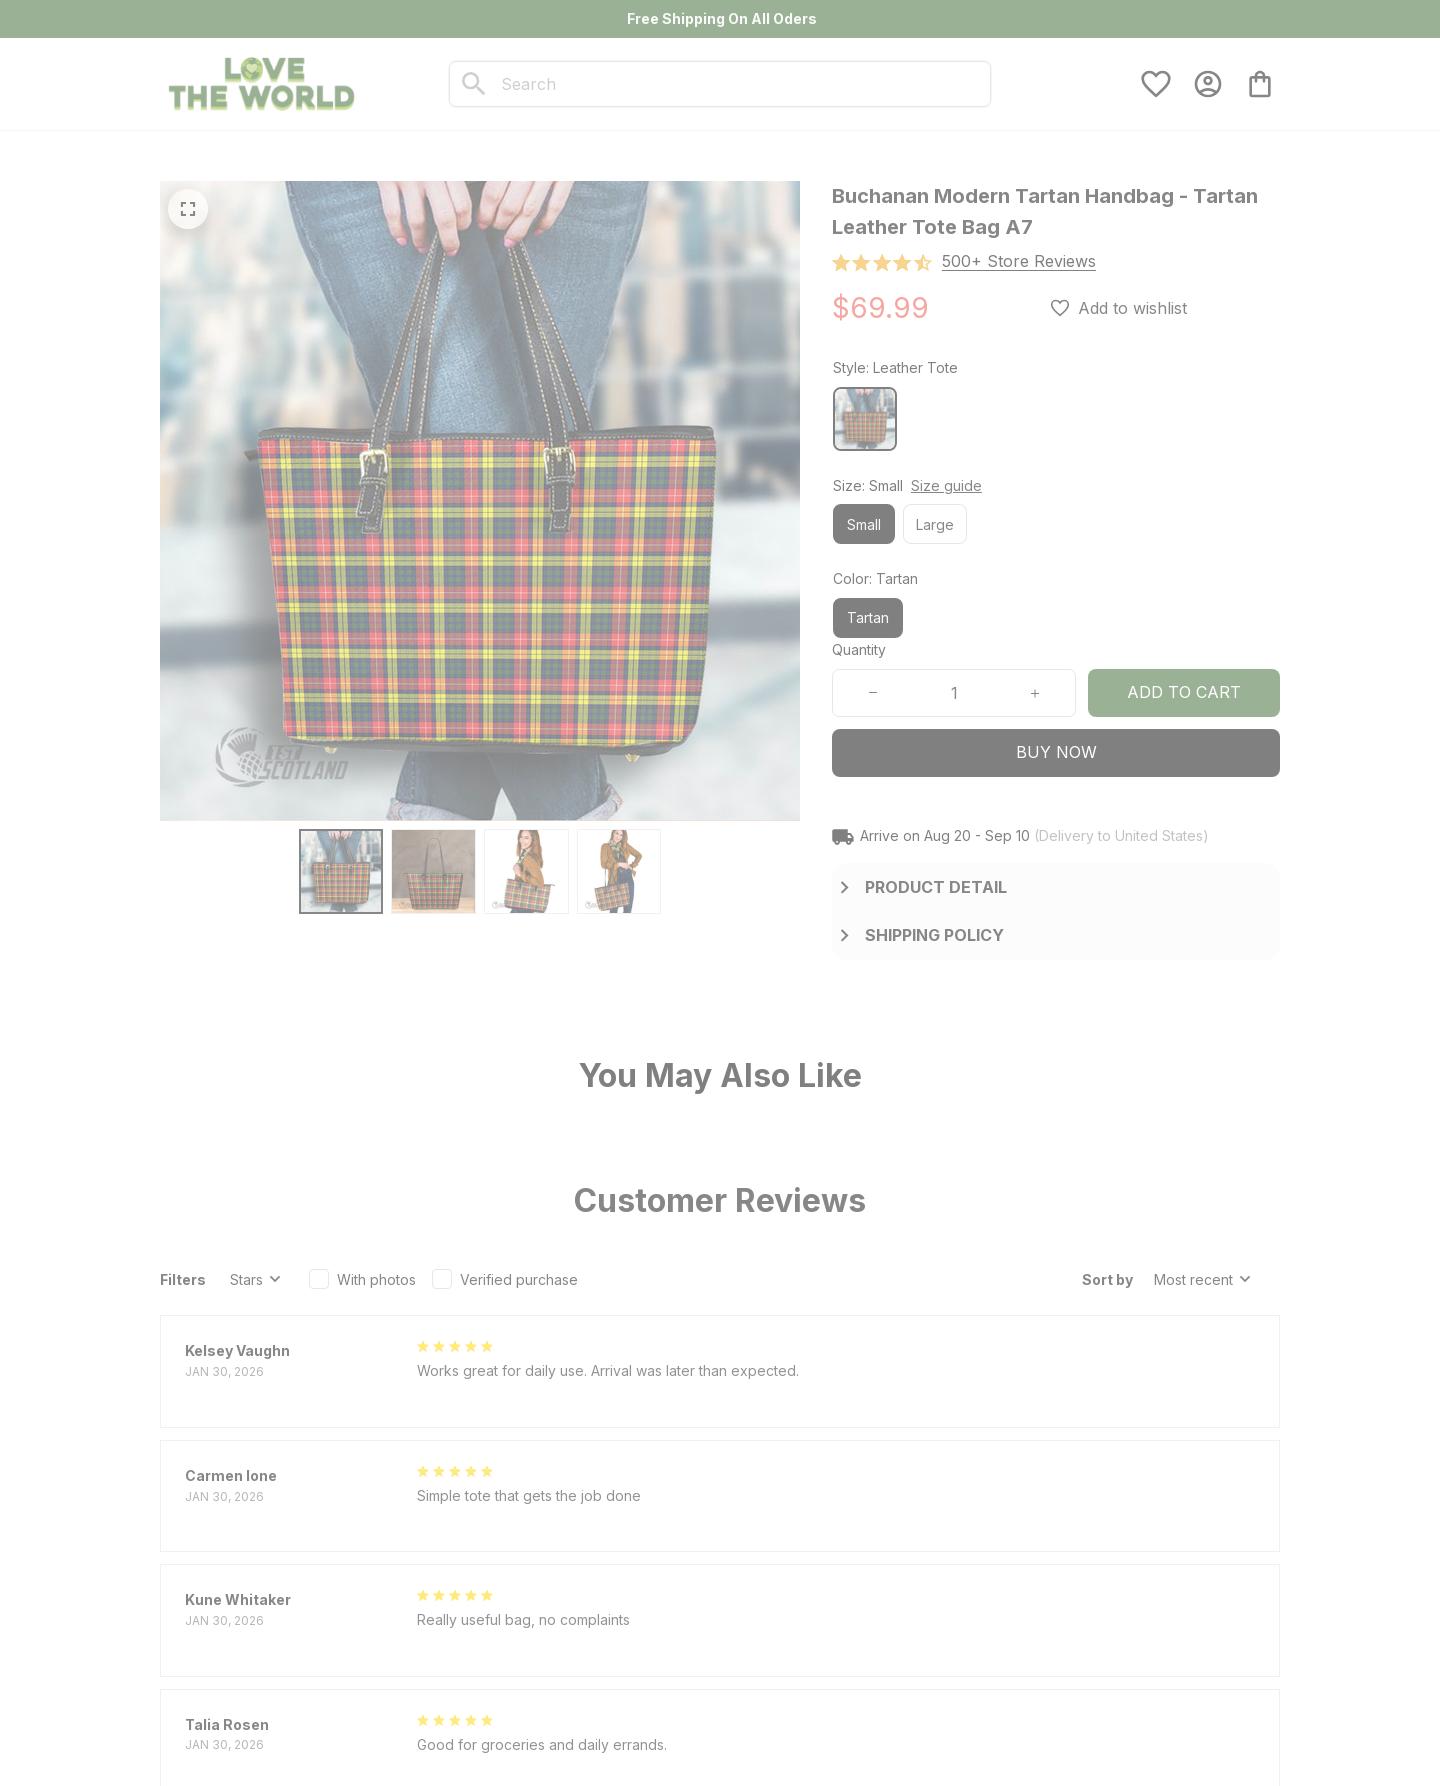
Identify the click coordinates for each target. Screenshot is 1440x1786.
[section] (1019, 261)
